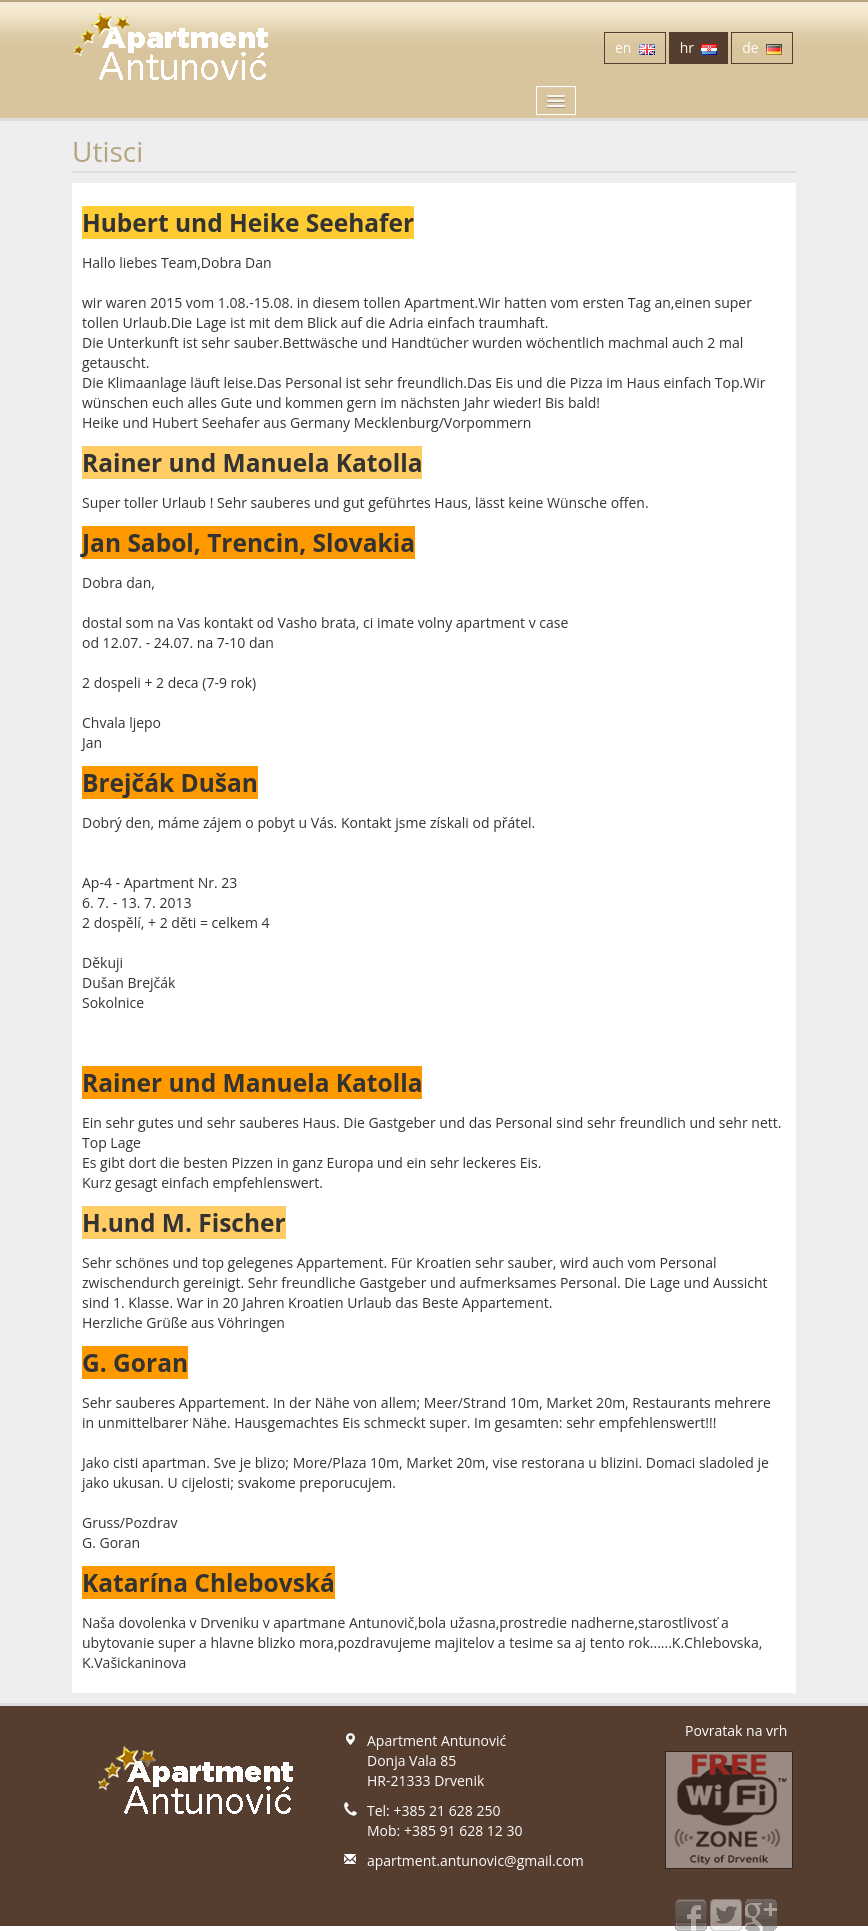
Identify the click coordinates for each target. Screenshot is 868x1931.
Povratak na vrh (736, 1730)
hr (699, 47)
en (635, 47)
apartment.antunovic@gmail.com (475, 1860)
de (762, 47)
